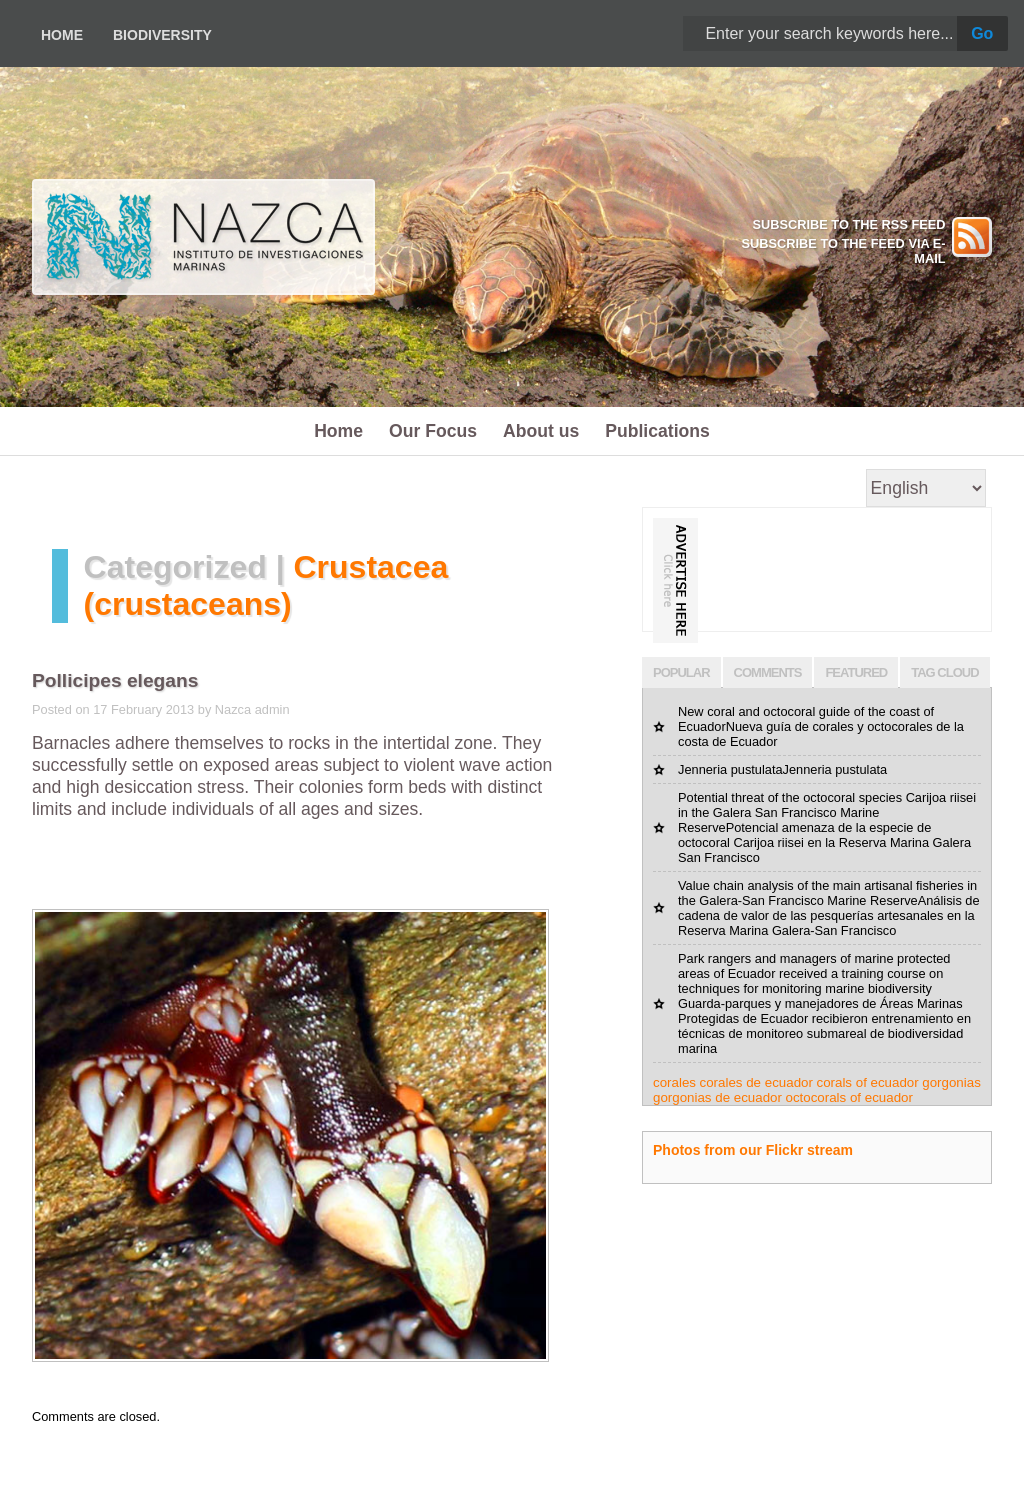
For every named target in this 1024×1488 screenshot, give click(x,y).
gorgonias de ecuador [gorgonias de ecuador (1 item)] (717, 1097)
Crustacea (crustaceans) (266, 585)
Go (982, 33)
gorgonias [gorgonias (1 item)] (951, 1082)
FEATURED (856, 672)
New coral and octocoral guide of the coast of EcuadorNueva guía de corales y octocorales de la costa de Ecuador (821, 726)
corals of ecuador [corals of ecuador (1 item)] (867, 1082)
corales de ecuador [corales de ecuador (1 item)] (756, 1082)
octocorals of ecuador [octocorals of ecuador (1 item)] (849, 1097)
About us (541, 431)
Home (62, 35)
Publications (657, 431)
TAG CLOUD (944, 672)
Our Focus (433, 431)
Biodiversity (162, 35)
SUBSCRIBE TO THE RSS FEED (848, 224)
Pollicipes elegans (115, 680)
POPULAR (681, 672)
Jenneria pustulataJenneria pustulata (782, 769)
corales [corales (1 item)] (674, 1082)
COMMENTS (768, 672)
